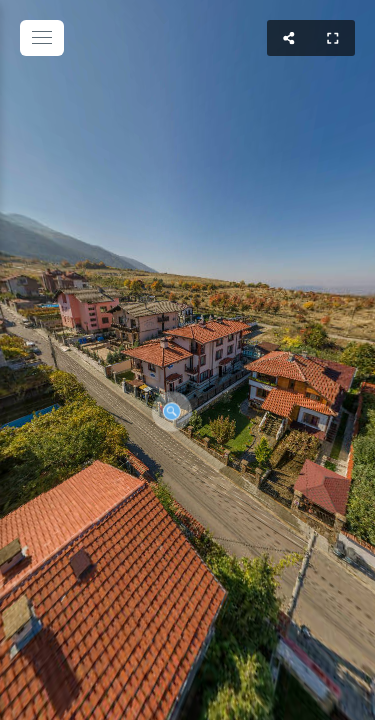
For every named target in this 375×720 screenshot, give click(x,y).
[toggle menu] (42, 38)
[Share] (289, 38)
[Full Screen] (333, 38)
